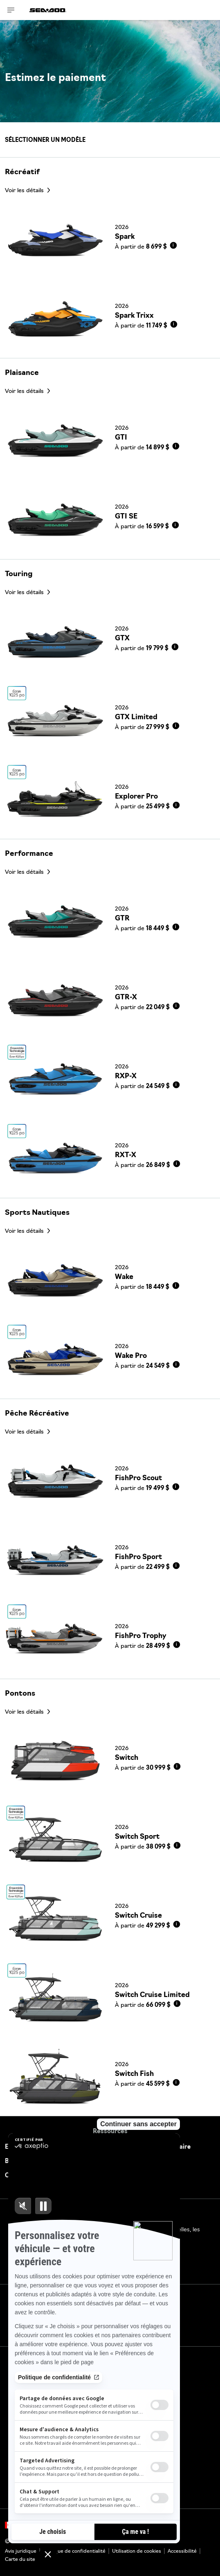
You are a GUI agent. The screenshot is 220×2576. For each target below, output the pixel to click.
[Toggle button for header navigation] (11, 10)
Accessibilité (182, 2551)
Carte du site (20, 2559)
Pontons (20, 1694)
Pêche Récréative (37, 1414)
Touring (19, 574)
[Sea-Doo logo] (48, 10)
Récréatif (22, 172)
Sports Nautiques (37, 1213)
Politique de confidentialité (74, 2551)
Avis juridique (20, 2551)
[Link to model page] (110, 239)
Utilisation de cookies (136, 2551)
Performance (29, 854)
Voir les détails (25, 191)
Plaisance (22, 373)
